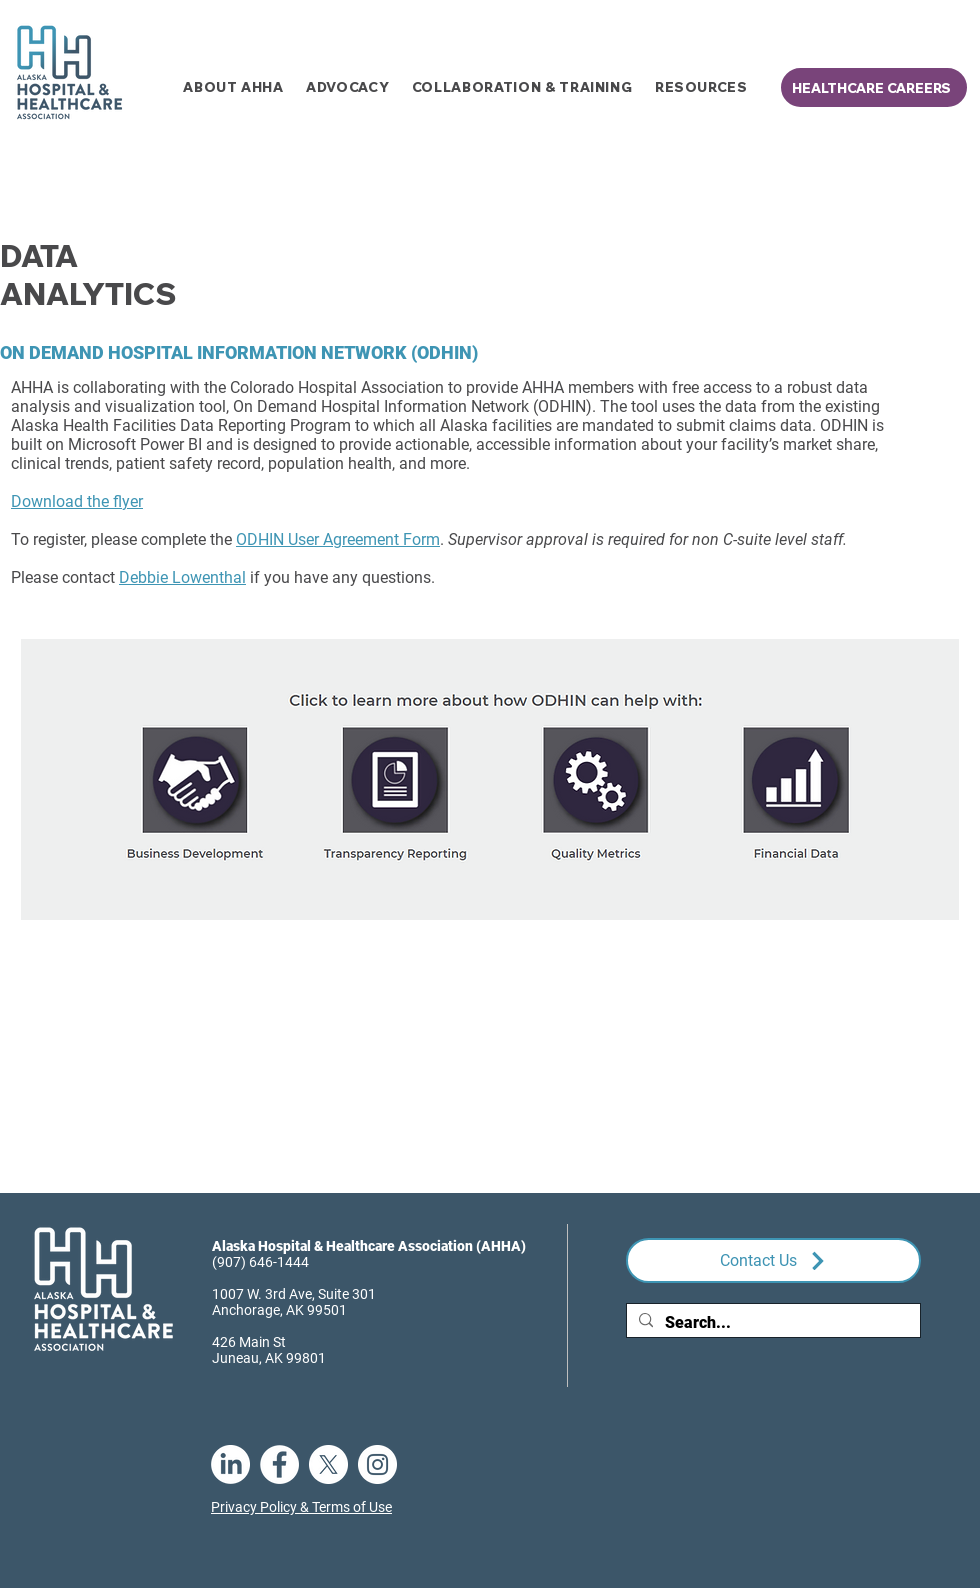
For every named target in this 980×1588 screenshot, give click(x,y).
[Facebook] (279, 1464)
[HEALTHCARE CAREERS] (874, 87)
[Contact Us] (773, 1260)
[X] (328, 1464)
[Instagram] (377, 1464)
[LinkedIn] (230, 1464)
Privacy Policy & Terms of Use (301, 1507)
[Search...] (771, 1323)
